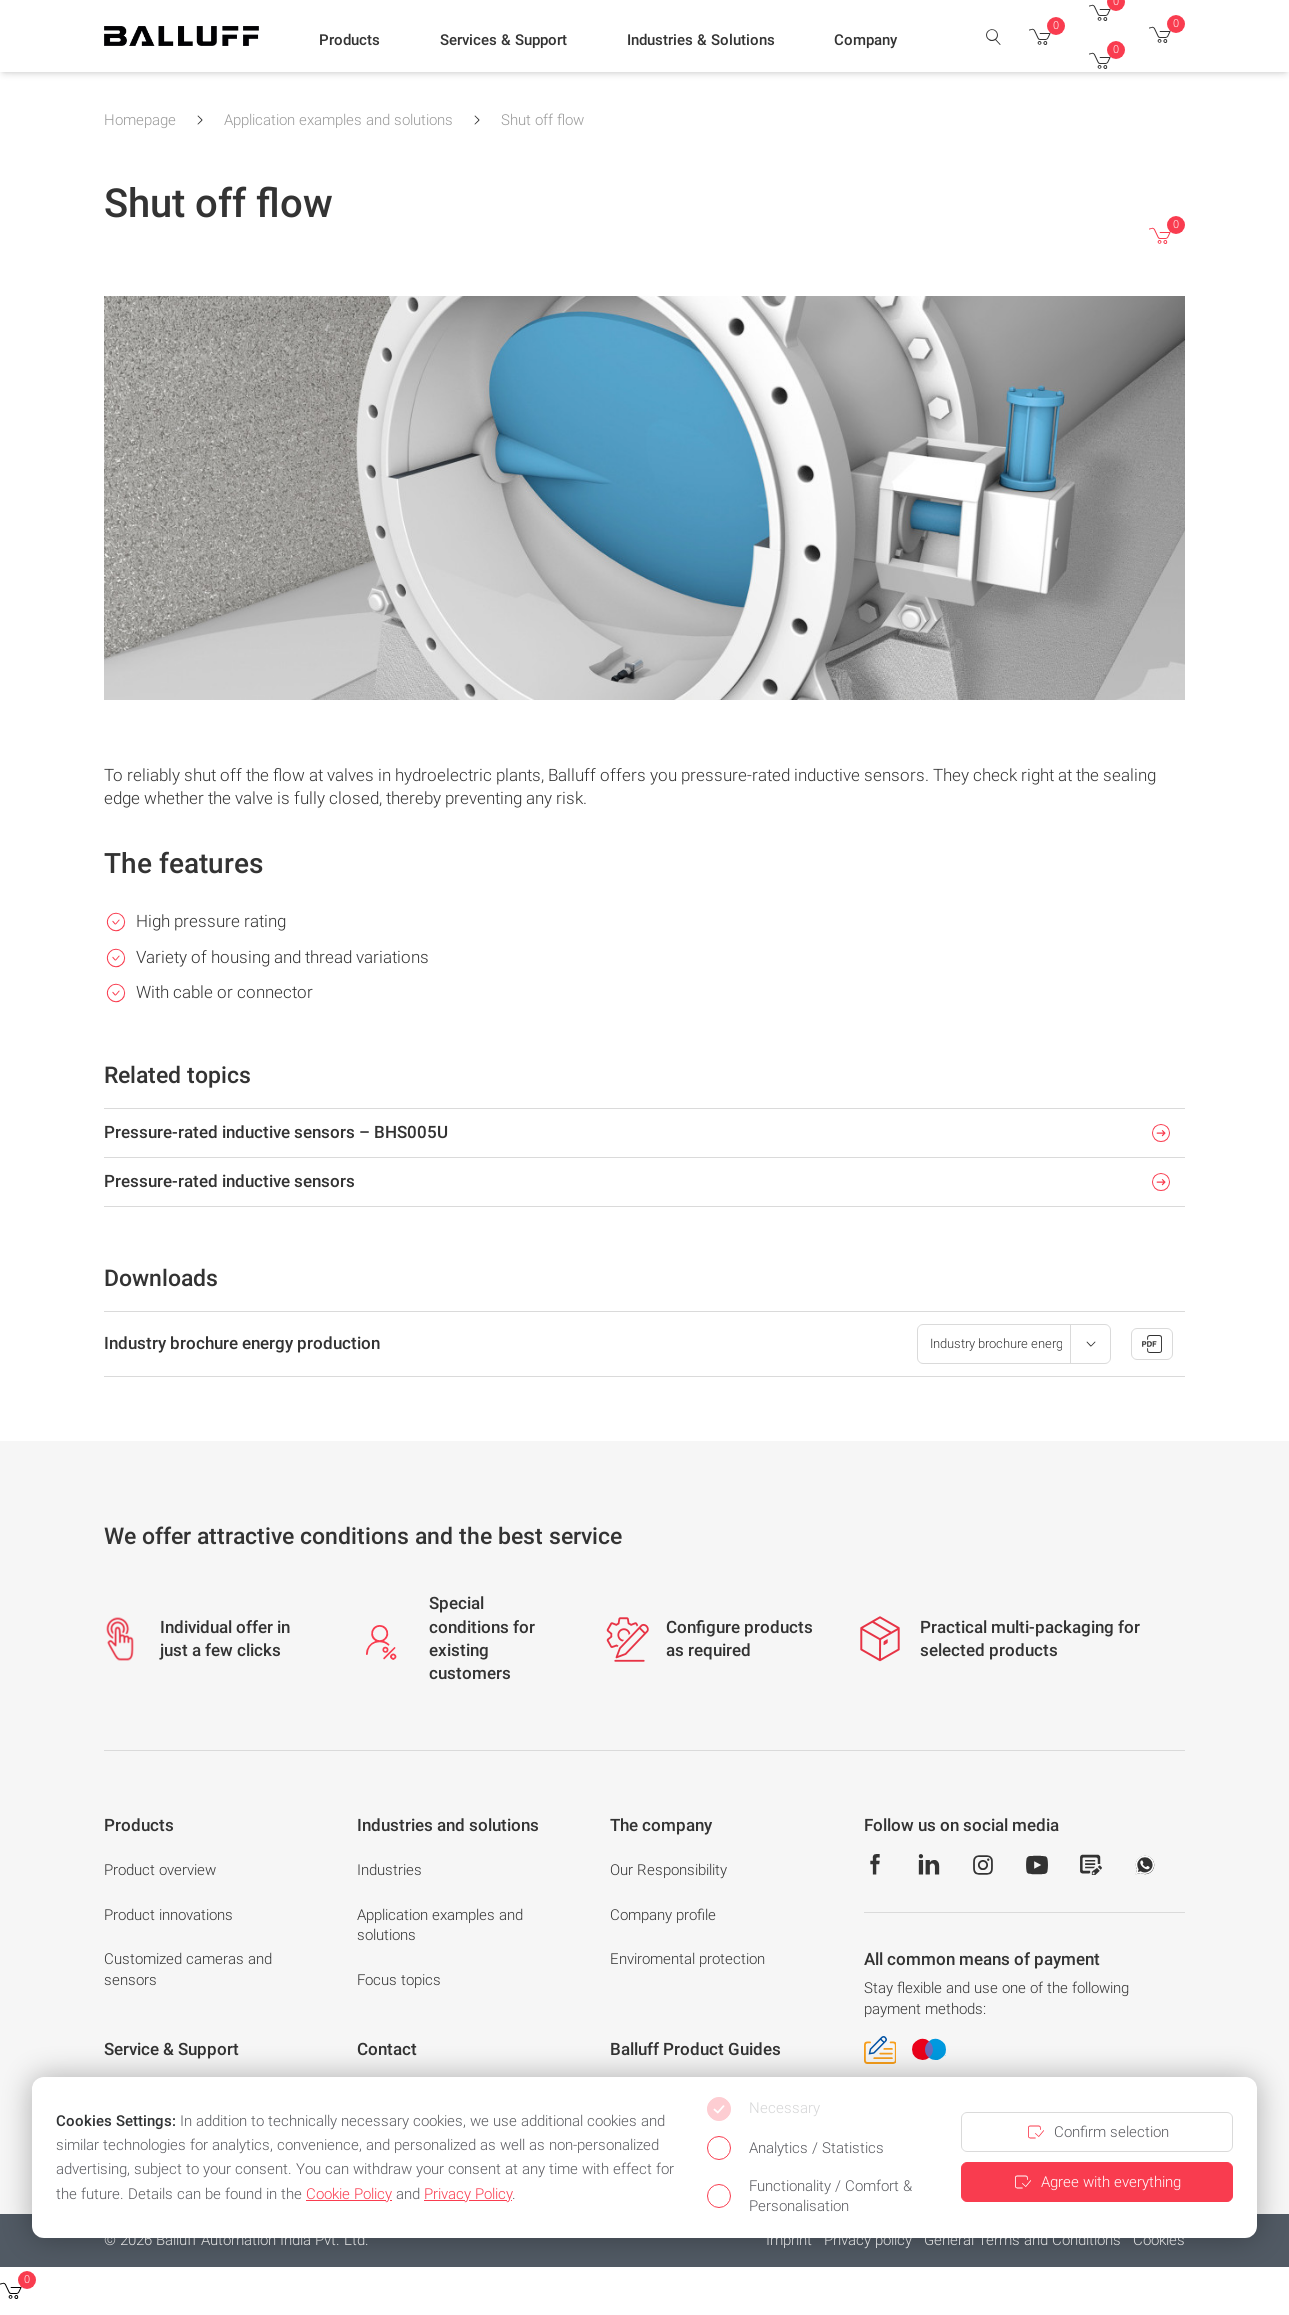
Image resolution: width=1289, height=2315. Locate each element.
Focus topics (399, 1980)
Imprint (789, 2240)
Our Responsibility (668, 1870)
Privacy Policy (468, 2194)
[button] (349, 41)
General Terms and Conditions (1022, 2240)
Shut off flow (542, 120)
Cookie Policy (349, 2194)
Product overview (160, 1870)
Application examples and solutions (338, 120)
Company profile (663, 1915)
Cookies (1159, 2240)
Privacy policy (868, 2240)
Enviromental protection (687, 1959)
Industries (389, 1870)
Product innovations (168, 1915)
